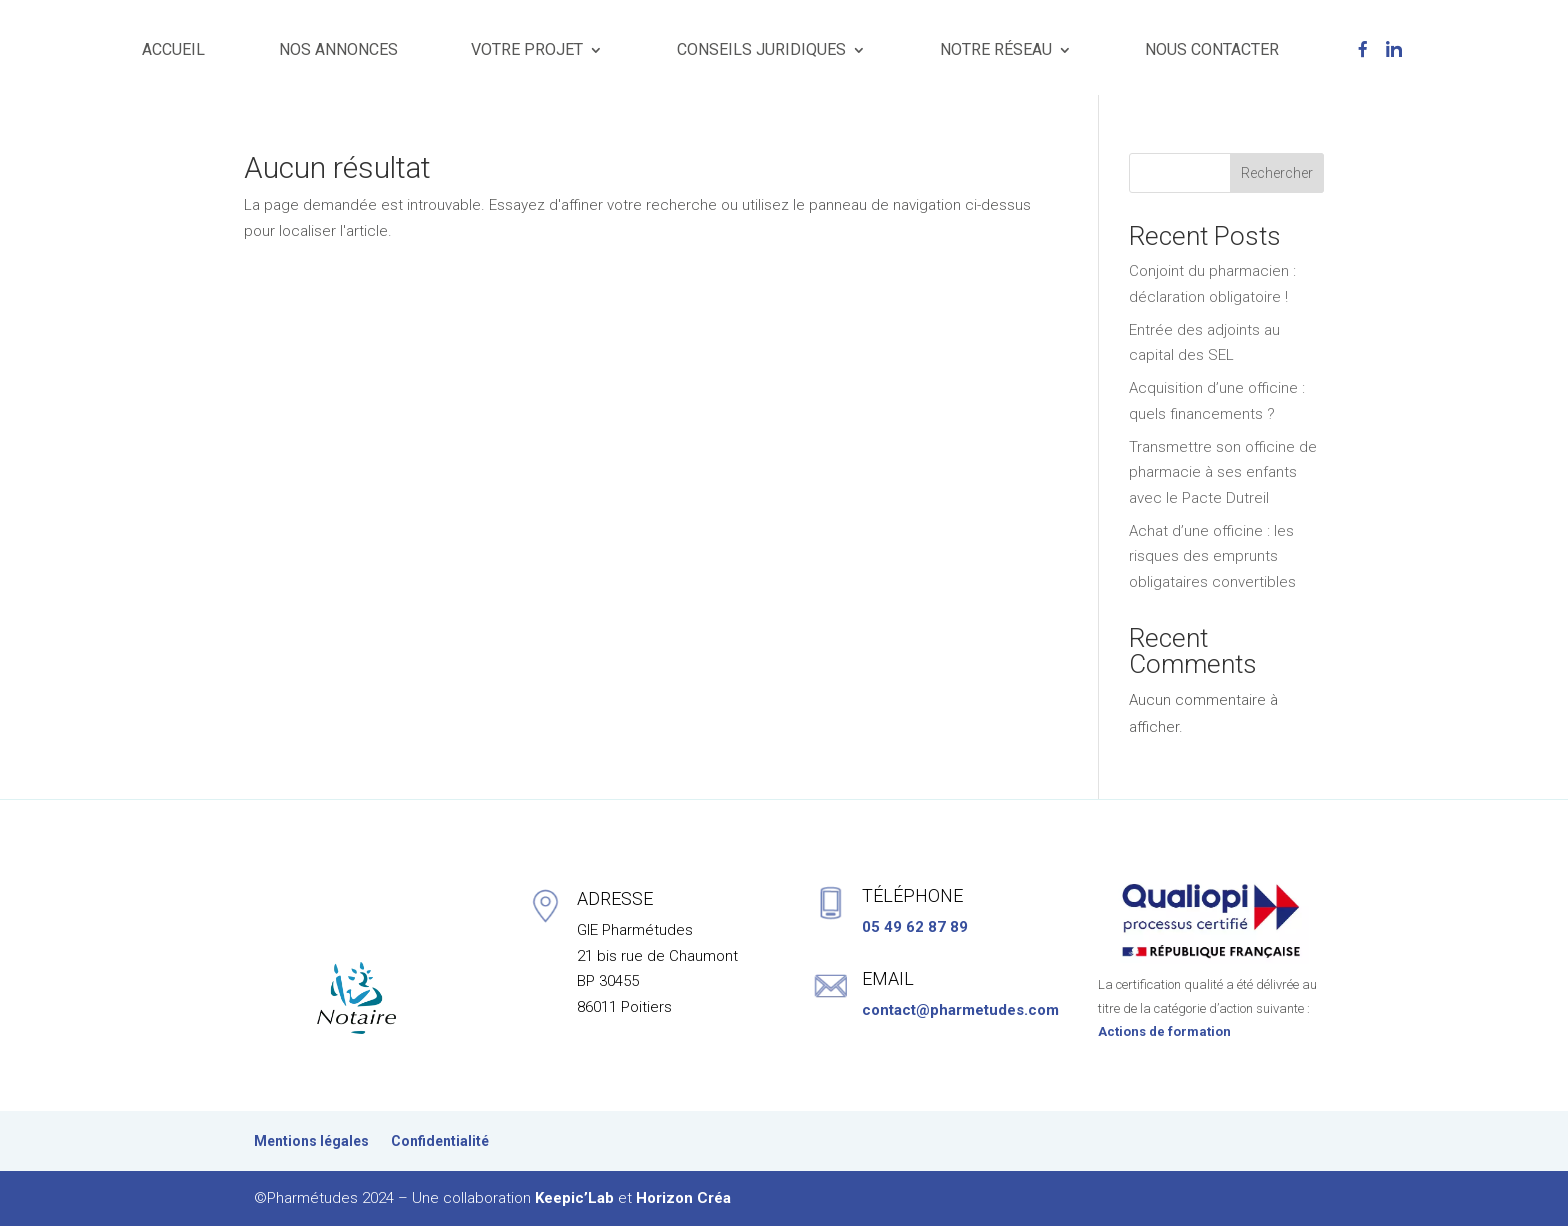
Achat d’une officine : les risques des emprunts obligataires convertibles (1212, 556)
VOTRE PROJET (527, 49)
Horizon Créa (683, 1198)
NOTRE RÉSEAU (996, 49)
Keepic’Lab (574, 1198)
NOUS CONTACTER (1212, 49)
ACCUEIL (173, 49)
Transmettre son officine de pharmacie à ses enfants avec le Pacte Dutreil (1223, 472)
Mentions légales (311, 1141)
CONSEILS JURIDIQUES (761, 49)
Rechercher (1277, 173)
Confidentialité (440, 1141)
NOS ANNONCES (338, 49)
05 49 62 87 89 (915, 927)
